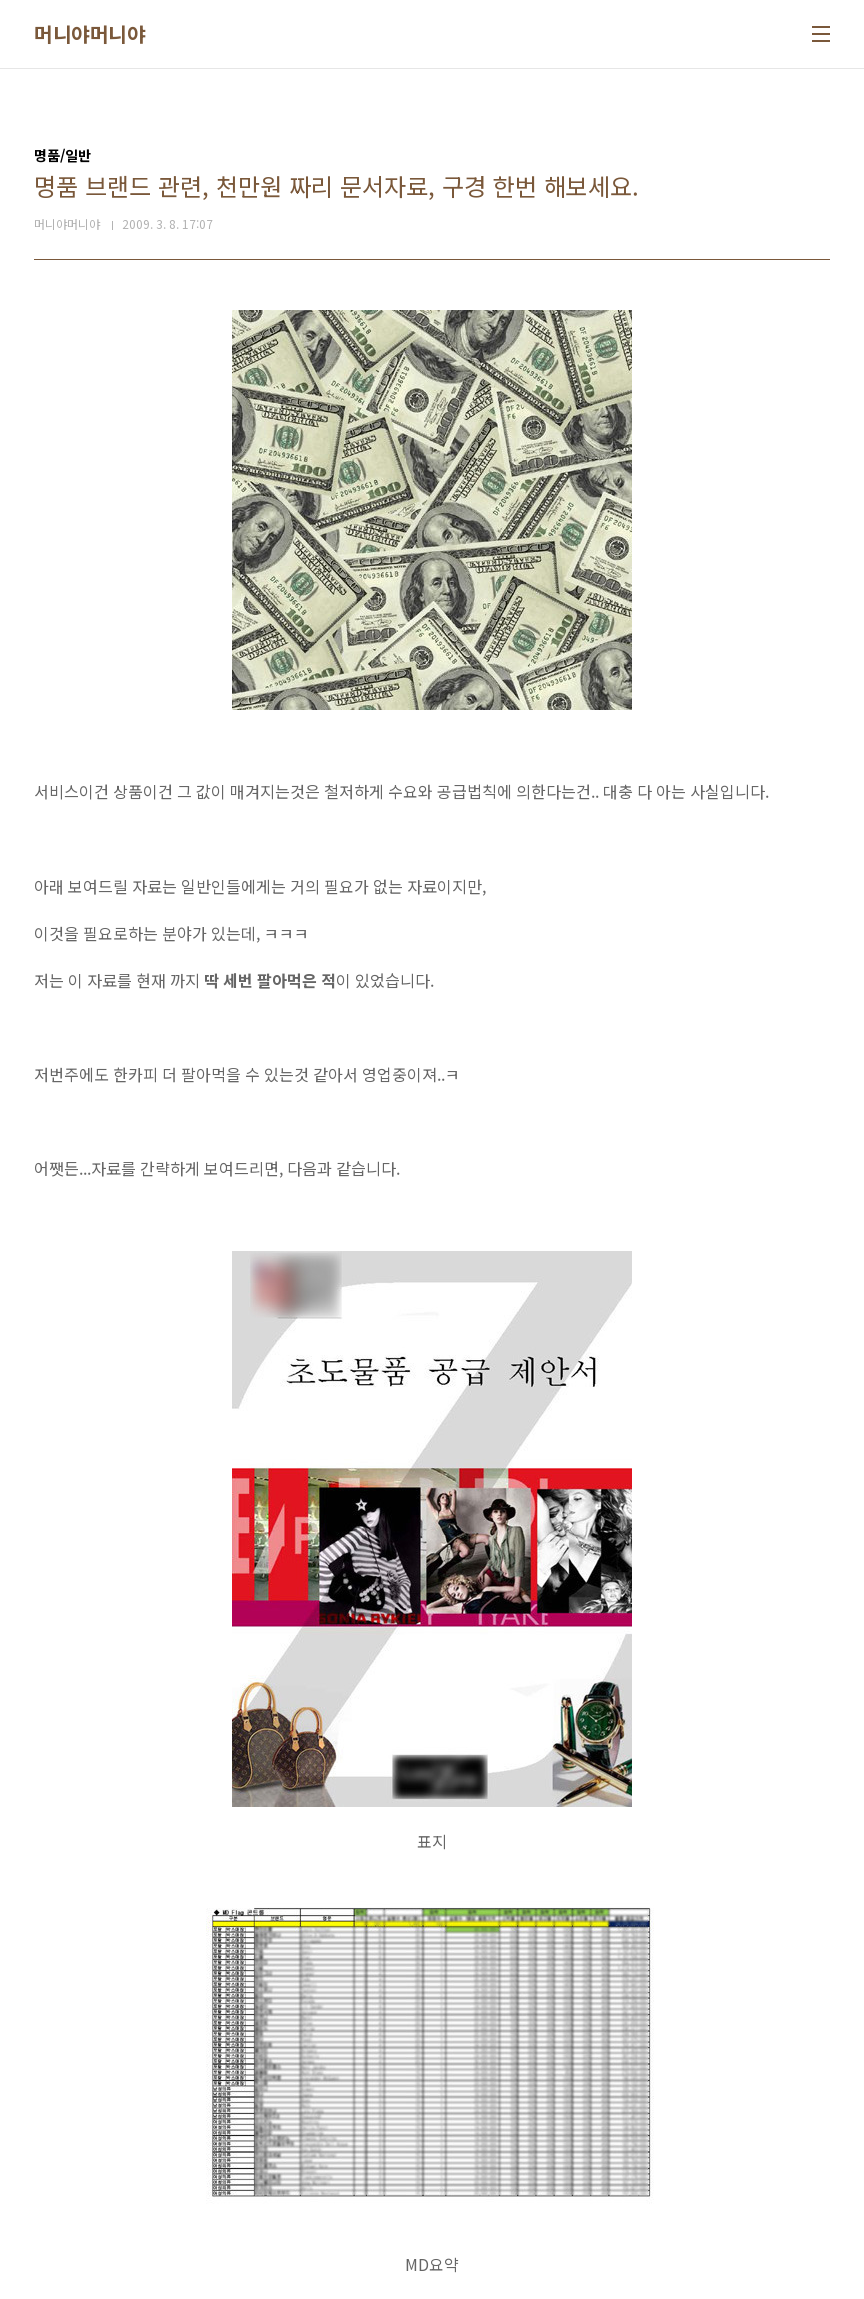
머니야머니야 (89, 34)
